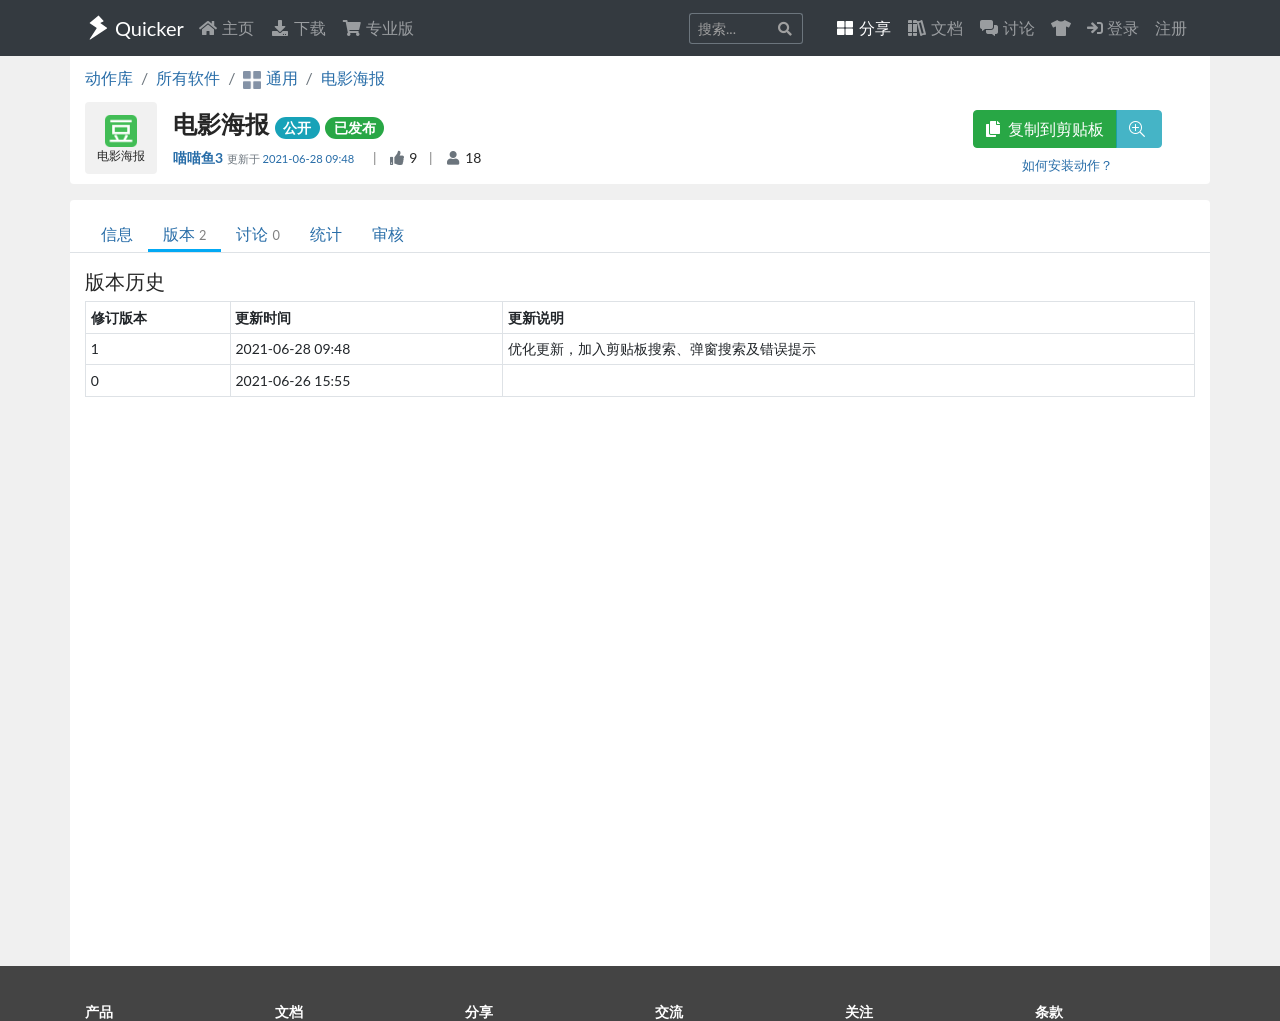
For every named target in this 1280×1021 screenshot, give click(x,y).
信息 (117, 233)
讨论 (257, 233)
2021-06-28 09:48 (309, 158)
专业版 (378, 27)
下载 (298, 27)
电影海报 (353, 77)
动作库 (109, 77)
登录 (1113, 27)
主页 (226, 27)
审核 (388, 233)
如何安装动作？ (1067, 165)
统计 (326, 233)
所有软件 (188, 77)
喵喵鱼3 (200, 157)
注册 (1171, 27)
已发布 (355, 127)
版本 (184, 233)
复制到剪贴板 (1045, 128)
